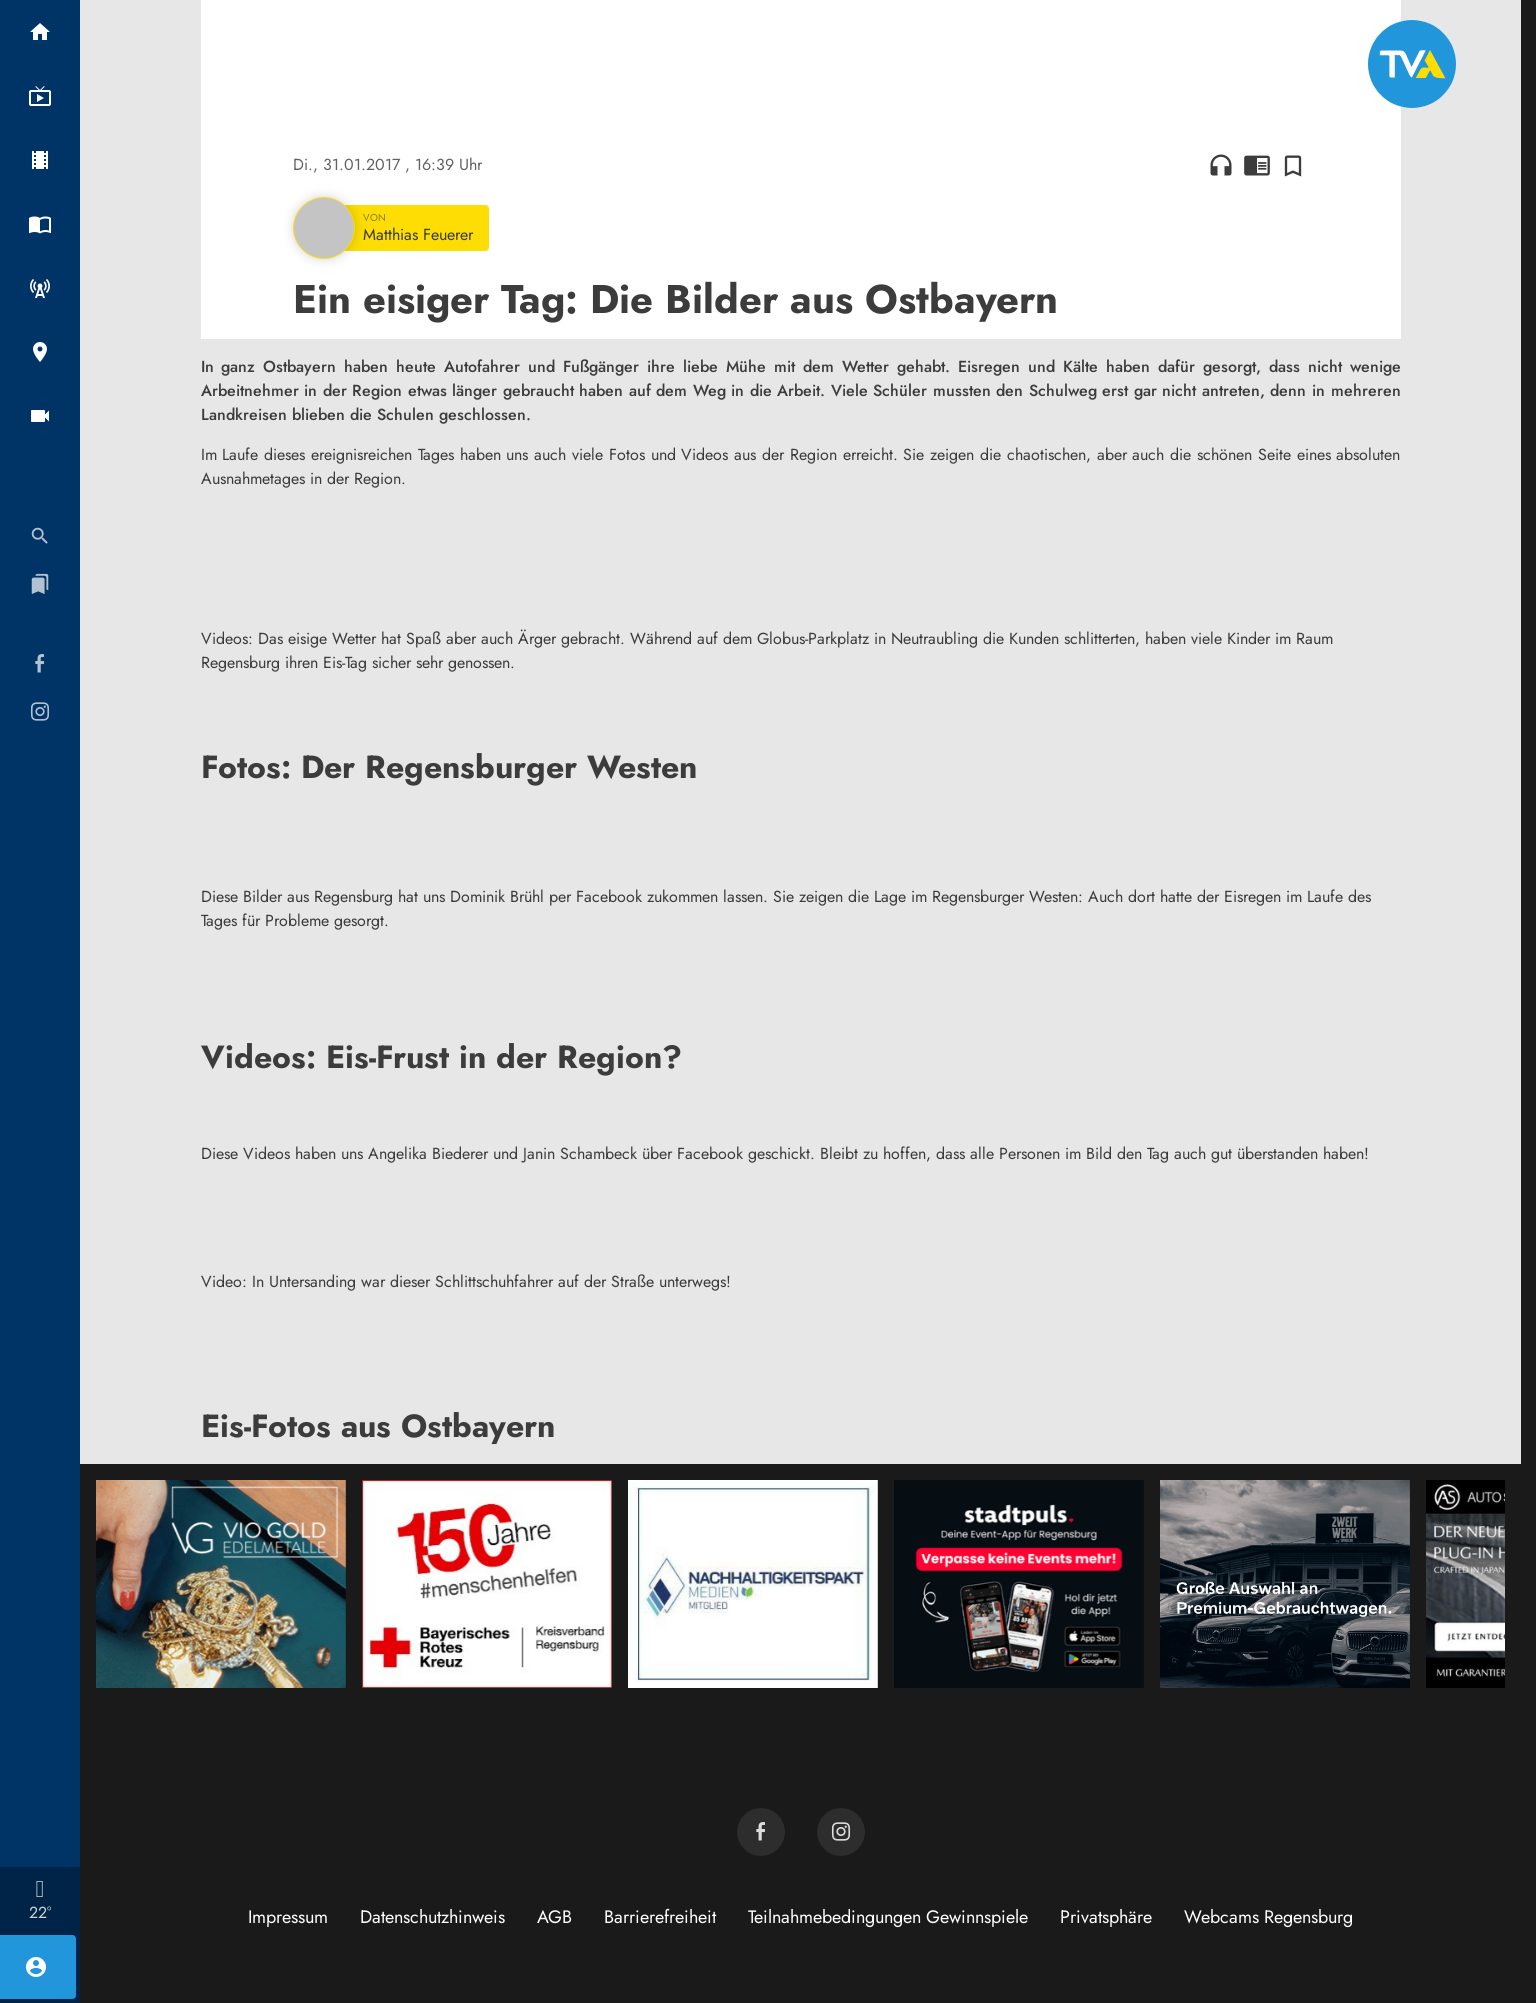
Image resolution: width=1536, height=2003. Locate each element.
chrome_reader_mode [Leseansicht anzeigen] (1257, 165)
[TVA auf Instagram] (841, 1832)
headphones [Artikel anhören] (1221, 165)
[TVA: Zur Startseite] (1412, 64)
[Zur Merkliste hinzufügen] (1293, 165)
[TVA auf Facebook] (761, 1832)
